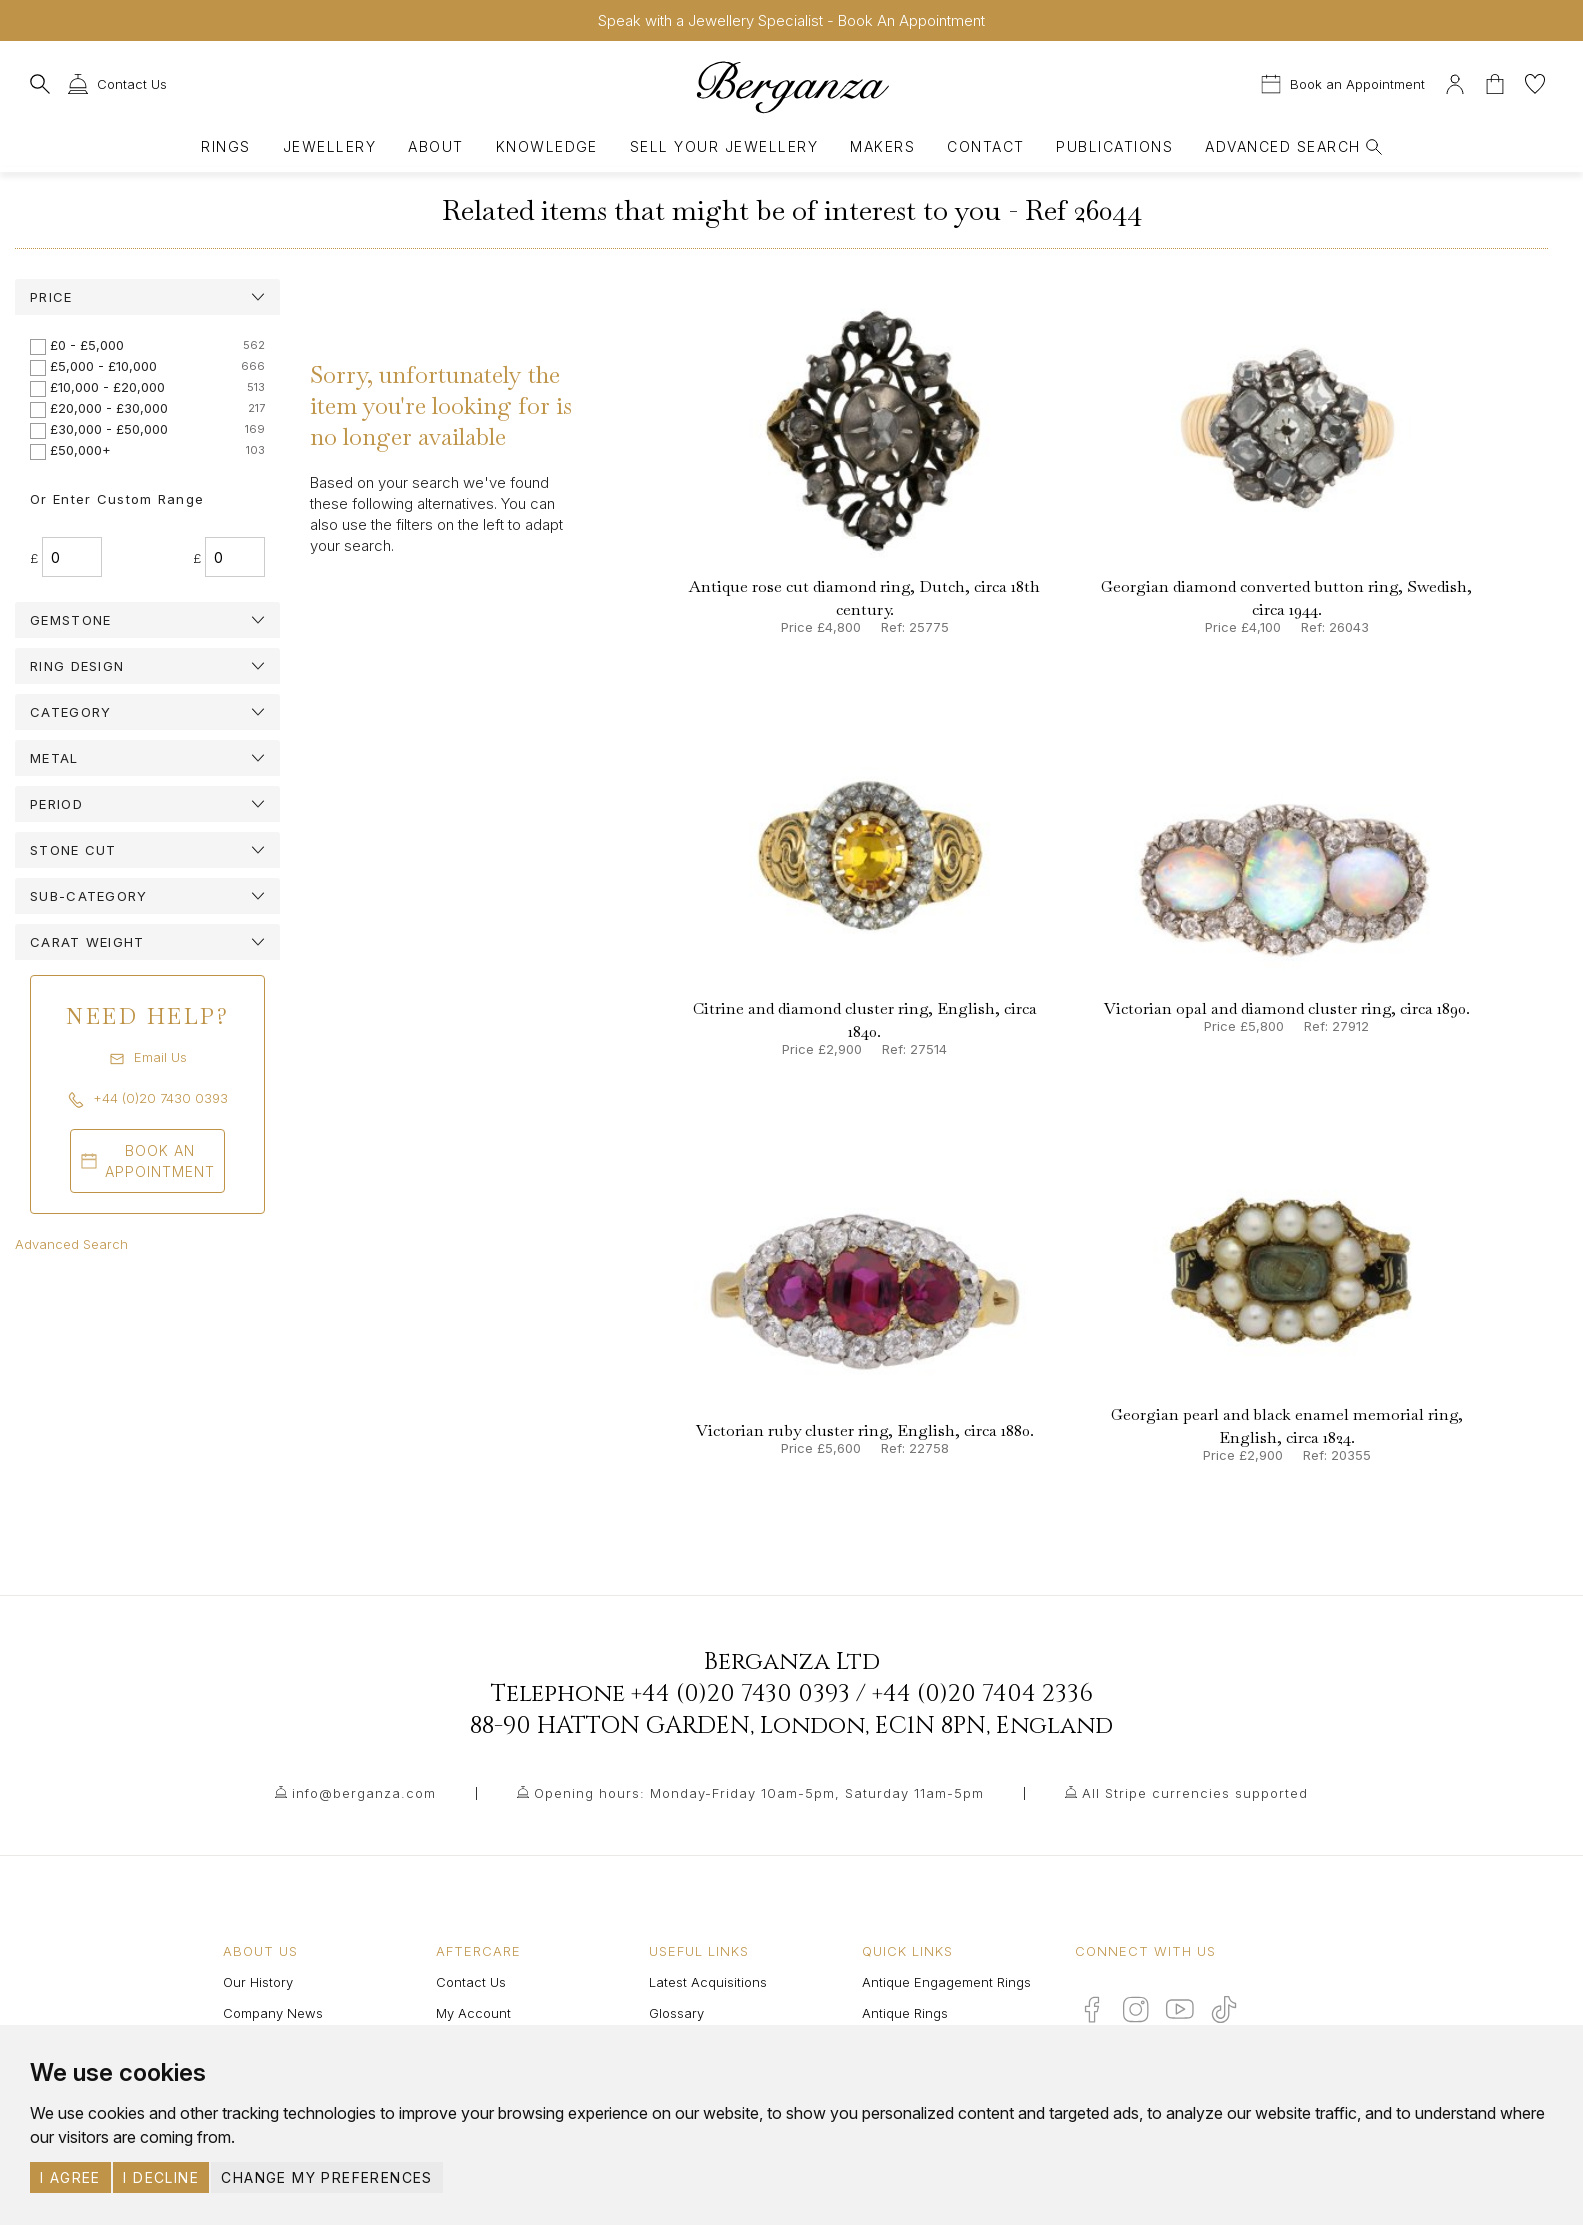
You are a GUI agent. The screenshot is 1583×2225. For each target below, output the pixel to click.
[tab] (147, 297)
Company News (273, 2013)
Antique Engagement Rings (946, 1982)
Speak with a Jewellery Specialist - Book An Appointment (791, 20)
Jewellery (329, 146)
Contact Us (471, 1982)
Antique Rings (905, 2013)
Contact (985, 146)
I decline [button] (161, 2177)
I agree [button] (70, 2177)
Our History (258, 1982)
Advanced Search (71, 1244)
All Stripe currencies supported (1195, 1793)
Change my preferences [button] (326, 2177)
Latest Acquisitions (708, 1982)
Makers (882, 146)
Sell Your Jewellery (724, 146)
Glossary (676, 2013)
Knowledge (547, 146)
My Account (473, 2013)
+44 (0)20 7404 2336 (982, 1694)
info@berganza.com (364, 1793)
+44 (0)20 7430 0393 (740, 1694)
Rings (225, 146)
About (435, 146)
